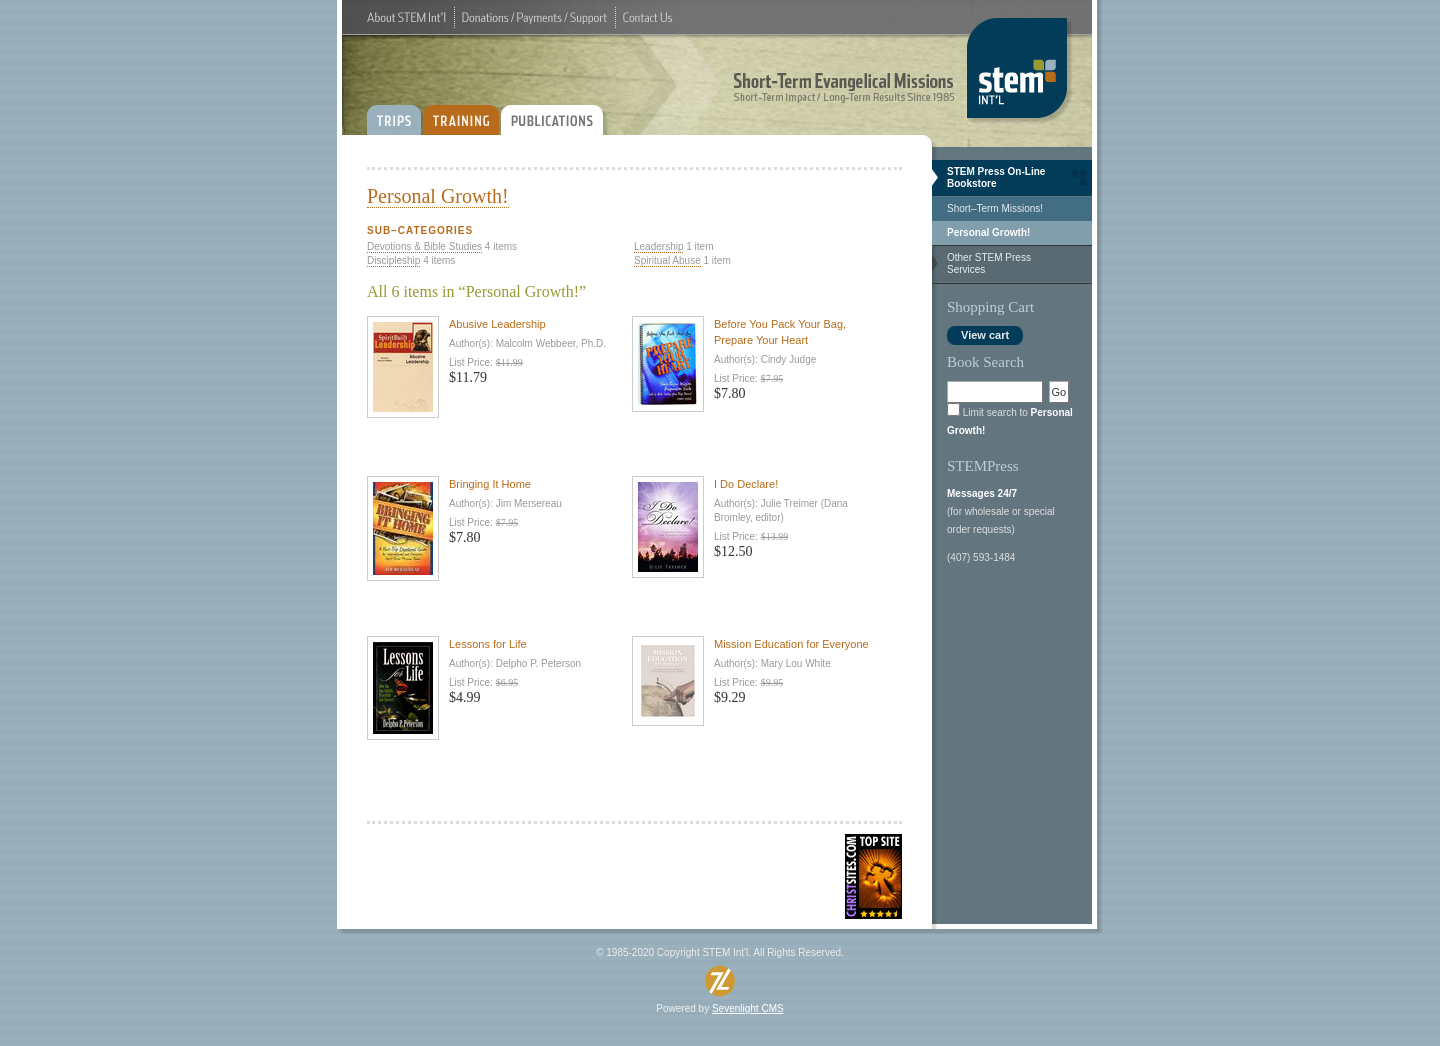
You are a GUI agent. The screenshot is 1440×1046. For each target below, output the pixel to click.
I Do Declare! (746, 484)
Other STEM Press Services (989, 263)
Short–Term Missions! (995, 208)
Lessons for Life (488, 644)
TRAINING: (461, 112)
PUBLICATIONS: (556, 112)
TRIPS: (394, 112)
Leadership (658, 246)
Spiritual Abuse (667, 260)
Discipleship (393, 260)
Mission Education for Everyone (791, 644)
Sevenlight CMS (748, 1008)
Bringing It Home (490, 484)
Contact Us (647, 17)
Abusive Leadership (497, 324)
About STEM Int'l (406, 17)
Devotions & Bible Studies (424, 246)
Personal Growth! (988, 232)
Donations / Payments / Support (534, 17)
